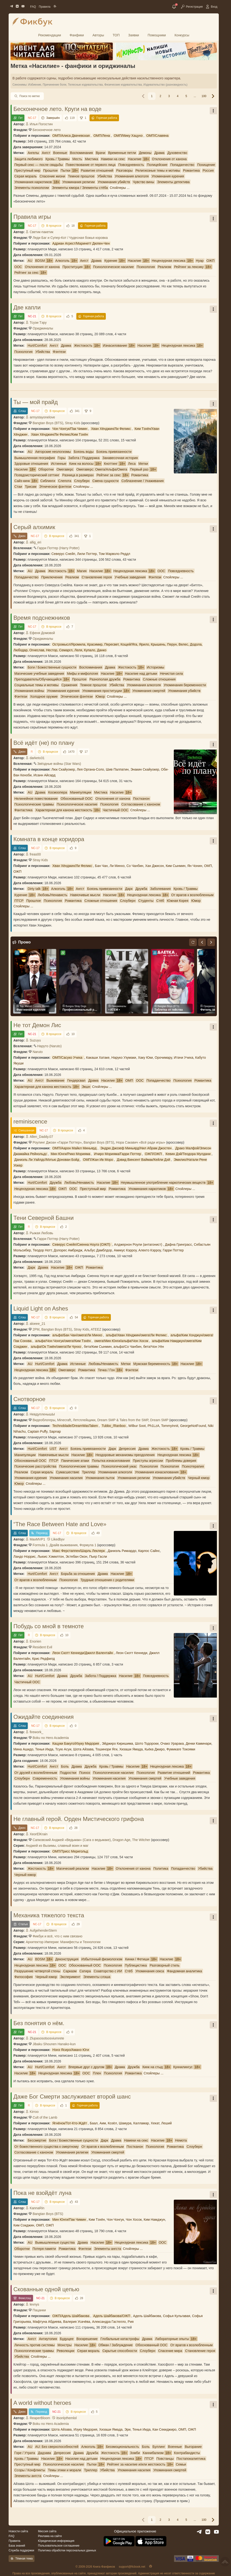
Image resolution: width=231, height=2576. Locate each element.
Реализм (164, 267)
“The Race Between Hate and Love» (59, 1524)
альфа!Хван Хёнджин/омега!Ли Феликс (136, 1335)
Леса (132, 464)
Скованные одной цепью (46, 2289)
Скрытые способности (119, 2351)
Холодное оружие (44, 696)
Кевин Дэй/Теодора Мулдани (188, 1154)
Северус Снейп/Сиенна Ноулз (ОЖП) (81, 1244)
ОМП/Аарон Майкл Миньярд (74, 1148)
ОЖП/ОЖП (153, 1154)
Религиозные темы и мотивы (157, 170)
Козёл (112, 2123)
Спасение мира (170, 2351)
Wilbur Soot (137, 1426)
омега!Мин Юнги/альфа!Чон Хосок (121, 1341)
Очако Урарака (172, 1743)
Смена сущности (105, 481)
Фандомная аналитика (184, 1971)
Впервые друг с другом (86, 2067)
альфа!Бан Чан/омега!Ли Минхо (77, 1335)
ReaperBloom (38, 2418)
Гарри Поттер (173, 1250)
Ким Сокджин (23, 2225)
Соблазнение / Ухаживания (142, 481)
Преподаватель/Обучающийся (38, 679)
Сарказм (70, 1971)
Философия (23, 1977)
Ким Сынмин (176, 866)
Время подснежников (41, 617)
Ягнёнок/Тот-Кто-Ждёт (69, 2123)
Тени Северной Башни (43, 1218)
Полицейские (157, 165)
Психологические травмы (34, 804)
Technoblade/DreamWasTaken (75, 1426)
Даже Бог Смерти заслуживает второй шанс (72, 2096)
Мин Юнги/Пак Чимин (69, 2219)
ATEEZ (96, 1329)
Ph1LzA (153, 1426)
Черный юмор (198, 1478)
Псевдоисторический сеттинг (36, 475)
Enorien (33, 1641)
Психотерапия (193, 1466)
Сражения (69, 685)
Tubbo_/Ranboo (114, 1426)
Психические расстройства (35, 1466)
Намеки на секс (113, 159)
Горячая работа (104, 118)
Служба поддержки (21, 2550)
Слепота (64, 481)
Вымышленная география (34, 458)
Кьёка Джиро (155, 1749)
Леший (166, 2123)
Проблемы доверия (181, 1461)
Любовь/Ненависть (53, 895)
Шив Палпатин (117, 769)
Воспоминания (81, 153)
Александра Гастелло (109, 2322)
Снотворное (29, 1399)
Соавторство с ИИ (108, 1971)
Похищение (206, 165)
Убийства (104, 176)
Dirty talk (34, 889)
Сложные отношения (159, 679)
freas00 (33, 854)
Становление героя (97, 577)
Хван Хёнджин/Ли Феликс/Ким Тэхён (59, 434)
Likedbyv (55, 1539)
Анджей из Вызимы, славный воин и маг (57, 1845)
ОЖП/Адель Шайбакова (71, 2316)
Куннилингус (183, 2067)
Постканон (141, 798)
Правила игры (32, 217)
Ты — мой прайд (35, 402)
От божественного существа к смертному (46, 2146)
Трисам (30, 486)
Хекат (155, 2123)
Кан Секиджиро (164, 2429)
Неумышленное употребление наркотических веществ (163, 1182)
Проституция (72, 267)
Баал (94, 2123)
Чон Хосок (134, 2219)
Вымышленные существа (55, 2242)
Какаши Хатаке (98, 1057)
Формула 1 (87, 1545)
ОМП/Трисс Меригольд (70, 1851)
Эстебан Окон (76, 1556)
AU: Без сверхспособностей (56, 2447)
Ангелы (33, 153)
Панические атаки (75, 1461)
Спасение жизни (52, 176)
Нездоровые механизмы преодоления (125, 1455)
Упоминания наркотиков (33, 182)
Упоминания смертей (148, 691)
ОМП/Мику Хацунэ (128, 135)
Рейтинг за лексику (189, 267)
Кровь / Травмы (57, 159)
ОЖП (17, 871)
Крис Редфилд (43, 1659)
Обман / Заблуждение (115, 2345)
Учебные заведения (130, 577)
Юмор (100, 696)
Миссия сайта (47, 2531)
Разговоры (124, 170)
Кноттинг (111, 464)
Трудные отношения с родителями (107, 1580)
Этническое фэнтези (55, 486)
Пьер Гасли (98, 1556)
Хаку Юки (145, 1057)
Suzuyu (33, 1040)
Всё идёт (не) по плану (43, 743)
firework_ (34, 1732)
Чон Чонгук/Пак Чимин (69, 429)
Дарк (129, 889)
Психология (146, 267)
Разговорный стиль (165, 1965)
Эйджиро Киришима (117, 1743)
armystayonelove (40, 417)
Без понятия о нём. (38, 2023)
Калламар (141, 2123)
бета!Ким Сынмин (98, 1346)
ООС (18, 267)
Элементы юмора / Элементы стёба (80, 188)
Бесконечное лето (47, 130)
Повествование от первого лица (91, 165)
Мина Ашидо (23, 1749)
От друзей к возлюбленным (35, 1773)
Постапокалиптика (191, 2459)
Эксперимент (70, 1977)
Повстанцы (165, 2459)
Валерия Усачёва (76, 2322)
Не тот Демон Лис (37, 1025)
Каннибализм (153, 2453)
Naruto (38, 1052)
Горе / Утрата (24, 2453)
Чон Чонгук (115, 2219)
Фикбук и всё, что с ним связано (57, 1936)
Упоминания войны (29, 691)
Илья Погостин (39, 124)
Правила (45, 6)
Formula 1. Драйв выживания (55, 1545)
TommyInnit (169, 1426)
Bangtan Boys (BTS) (48, 423)
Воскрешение (87, 2339)
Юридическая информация (56, 2541)
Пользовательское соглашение (58, 2545)
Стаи (18, 486)
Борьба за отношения (78, 1574)
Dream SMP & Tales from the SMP (122, 1420)
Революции (65, 2351)
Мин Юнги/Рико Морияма (70, 1154)
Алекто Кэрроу (149, 1250)
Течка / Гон (106, 1370)
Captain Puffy (37, 1431)
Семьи (181, 2464)
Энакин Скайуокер (144, 769)
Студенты (145, 901)
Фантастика (23, 810)
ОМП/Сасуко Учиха (67, 1057)
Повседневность (131, 165)
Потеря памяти (44, 2249)
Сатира (85, 1971)
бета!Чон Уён (153, 1346)
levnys (32, 2304)
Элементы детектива (173, 182)
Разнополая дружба (105, 679)
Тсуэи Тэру (36, 322)
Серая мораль (25, 176)
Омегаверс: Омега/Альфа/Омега (101, 469)
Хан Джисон (154, 866)
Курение (110, 261)
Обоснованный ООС (76, 798)
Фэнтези (59, 352)
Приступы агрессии (148, 1461)
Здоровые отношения (31, 464)
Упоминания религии (78, 182)
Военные (60, 153)
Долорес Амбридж (68, 1250)
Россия (208, 170)
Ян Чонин (194, 866)
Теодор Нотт (42, 1250)
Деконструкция (67, 1959)
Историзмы (155, 667)
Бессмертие (37, 2140)
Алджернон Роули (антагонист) (138, 1244)
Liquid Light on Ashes (40, 1308)
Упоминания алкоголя (132, 176)
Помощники (157, 35)
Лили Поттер (87, 554)
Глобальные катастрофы (120, 2339)
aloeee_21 (35, 1324)
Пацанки (39, 2310)
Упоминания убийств (114, 182)
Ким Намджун (154, 2219)
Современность (45, 1778)
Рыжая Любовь (39, 1233)
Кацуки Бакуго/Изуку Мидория (75, 1743)
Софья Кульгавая (176, 2316)
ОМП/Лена (101, 135)
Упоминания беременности (185, 685)
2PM (36, 1329)
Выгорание (193, 2447)
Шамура (125, 2123)
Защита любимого (28, 159)
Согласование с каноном (140, 804)
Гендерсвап (76, 1080)
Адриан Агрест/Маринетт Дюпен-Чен (81, 243)
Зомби (135, 2453)
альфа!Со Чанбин (127, 1346)
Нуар (200, 261)
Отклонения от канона (169, 159)
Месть (77, 159)
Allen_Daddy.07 (39, 1137)
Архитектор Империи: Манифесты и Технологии (63, 1942)
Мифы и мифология (82, 673)
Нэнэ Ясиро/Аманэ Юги (70, 2050)
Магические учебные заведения (39, 673)
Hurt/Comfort (37, 345)
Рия (131, 2322)
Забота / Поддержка (83, 458)
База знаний (17, 2545)
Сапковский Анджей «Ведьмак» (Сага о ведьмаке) (72, 1840)
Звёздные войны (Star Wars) (59, 764)
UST (53, 1449)
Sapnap (55, 1431)
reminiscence (30, 1121)
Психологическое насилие (113, 267)
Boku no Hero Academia (51, 1738)
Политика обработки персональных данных (67, 2550)
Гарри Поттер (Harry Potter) (58, 548)
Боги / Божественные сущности (52, 667)
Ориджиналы (43, 328)
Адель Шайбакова (147, 2316)
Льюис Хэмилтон (51, 1556)
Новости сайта (18, 2531)
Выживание (55, 1080)
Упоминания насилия (66, 1478)
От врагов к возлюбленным (192, 895)
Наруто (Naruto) (49, 1046)
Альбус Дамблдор (98, 1250)
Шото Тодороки (147, 1743)
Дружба (141, 889)
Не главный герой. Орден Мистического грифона (78, 1819)
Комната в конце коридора (48, 839)
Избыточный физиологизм (101, 1959)
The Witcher (141, 1840)
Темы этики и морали (64, 2470)
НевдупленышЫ (40, 1414)
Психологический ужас (119, 1466)
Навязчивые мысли (85, 895)
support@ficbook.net (132, 2566)
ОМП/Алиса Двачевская (71, 135)
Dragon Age (121, 1840)
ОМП (208, 866)
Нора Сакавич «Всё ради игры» (140, 1142)
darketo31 (35, 758)
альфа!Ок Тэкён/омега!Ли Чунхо (56, 1346)
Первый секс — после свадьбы (38, 165)
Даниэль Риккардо (122, 1551)
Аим (103, 2123)
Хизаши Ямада (131, 1749)
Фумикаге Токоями (180, 1749)
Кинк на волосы (81, 464)
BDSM (40, 261)
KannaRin (35, 2208)
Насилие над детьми (141, 673)
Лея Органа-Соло (90, 769)
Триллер (88, 1472)
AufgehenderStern (41, 1930)
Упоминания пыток (99, 1478)
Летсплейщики (84, 1420)
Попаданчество (182, 165)
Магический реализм (72, 1868)
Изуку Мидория (85, 2429)
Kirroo (32, 2112)
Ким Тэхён (97, 2219)
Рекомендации (49, 35)
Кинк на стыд (152, 2067)
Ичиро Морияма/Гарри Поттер (117, 1154)
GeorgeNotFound (193, 1426)
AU (30, 261)
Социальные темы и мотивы (36, 685)
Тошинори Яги (106, 1749)
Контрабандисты (187, 2453)
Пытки (65, 170)
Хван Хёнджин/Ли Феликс (111, 429)
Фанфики (77, 35)
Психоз (84, 1773)
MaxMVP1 (35, 1539)
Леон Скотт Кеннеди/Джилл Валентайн (82, 1653)
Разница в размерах (78, 475)
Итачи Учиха (183, 1057)
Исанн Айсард (45, 775)
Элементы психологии (31, 188)
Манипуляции (80, 792)
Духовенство (177, 153)
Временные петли (122, 153)
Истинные (59, 464)
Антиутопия (48, 2339)
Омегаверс (64, 469)
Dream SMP (159, 1420)
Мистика (91, 159)
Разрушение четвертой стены (37, 1971)
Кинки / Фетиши (137, 1959)
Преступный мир (27, 170)
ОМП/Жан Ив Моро (98, 1160)
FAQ (33, 6)
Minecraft (64, 1420)
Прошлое (50, 170)
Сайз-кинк (22, 481)
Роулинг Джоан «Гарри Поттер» (57, 1142)
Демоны (145, 153)
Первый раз (139, 469)
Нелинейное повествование (36, 798)
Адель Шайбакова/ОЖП (111, 2316)
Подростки (68, 1773)
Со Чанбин (134, 866)
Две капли (27, 307)
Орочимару (163, 1057)
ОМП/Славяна (157, 135)
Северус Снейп (63, 554)
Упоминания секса (149, 1971)
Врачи (100, 153)
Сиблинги (47, 481)
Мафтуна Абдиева (47, 2322)
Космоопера (57, 792)
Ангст (46, 153)
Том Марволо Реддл (114, 554)
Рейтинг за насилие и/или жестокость (136, 2464)
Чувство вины (143, 182)
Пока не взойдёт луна (42, 2193)
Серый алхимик (34, 527)
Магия (81, 571)
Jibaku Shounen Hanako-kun (54, 2044)
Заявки (133, 35)
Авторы (98, 35)
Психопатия (170, 1466)
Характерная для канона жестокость (63, 810)
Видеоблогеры (44, 1420)
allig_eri (33, 542)
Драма (159, 153)
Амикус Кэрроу (125, 1250)
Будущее (67, 2339)
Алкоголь (62, 261)
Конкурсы (182, 35)
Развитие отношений (97, 170)
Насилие (134, 159)
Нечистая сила (171, 673)
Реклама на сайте (50, 2536)
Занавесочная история (120, 458)
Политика (160, 1868)
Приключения (51, 577)
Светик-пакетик (39, 232)
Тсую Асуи (63, 1749)
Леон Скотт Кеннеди (131, 1653)
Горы (61, 458)
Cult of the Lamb (45, 2117)
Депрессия (127, 1449)
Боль (65, 1766)
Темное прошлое (81, 176)
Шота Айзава (83, 1749)
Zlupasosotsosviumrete (45, 2038)
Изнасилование (115, 345)
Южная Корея (177, 901)
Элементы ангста (107, 2249)
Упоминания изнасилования (157, 1472)
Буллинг (158, 2447)
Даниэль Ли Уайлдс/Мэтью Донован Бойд (46, 1160)
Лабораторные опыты (172, 2339)
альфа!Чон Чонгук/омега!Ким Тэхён (62, 1341)
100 (204, 96)
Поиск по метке (27, 96)
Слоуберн (82, 481)
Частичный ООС (115, 810)
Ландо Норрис (24, 1556)
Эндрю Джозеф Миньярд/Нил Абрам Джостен (136, 1148)
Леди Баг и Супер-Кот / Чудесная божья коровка (70, 238)
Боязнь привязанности (114, 452)
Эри (127, 2429)
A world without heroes (42, 2403)
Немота (181, 2140)
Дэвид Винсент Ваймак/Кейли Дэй (143, 1160)
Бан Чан (101, 866)
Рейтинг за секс (26, 272)
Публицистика (136, 1965)
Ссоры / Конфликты (29, 2470)
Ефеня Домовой (40, 633)
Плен (97, 2073)
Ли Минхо (117, 866)
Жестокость (83, 345)
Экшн (86, 1087)
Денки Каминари (198, 1743)
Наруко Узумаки (123, 1057)
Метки (143, 464)
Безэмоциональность (122, 2447)
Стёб (160, 901)
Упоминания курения (168, 176)
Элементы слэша (96, 1977)
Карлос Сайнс (149, 1551)
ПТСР (18, 901)
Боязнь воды (84, 452)
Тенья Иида (44, 1749)
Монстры (64, 2345)
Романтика (191, 170)
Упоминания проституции (102, 691)
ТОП (116, 35)
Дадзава (44, 2453)
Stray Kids (72, 423)
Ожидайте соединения (43, 1717)
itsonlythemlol (64, 2418)
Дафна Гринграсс (178, 1244)
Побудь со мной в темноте (48, 1626)
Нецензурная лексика (168, 261)
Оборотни (46, 469)
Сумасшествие (67, 1472)
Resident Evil (42, 1647)
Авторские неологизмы (53, 452)
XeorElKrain (37, 1834)
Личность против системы (34, 2345)
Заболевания (160, 889)
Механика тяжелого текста (48, 1915)
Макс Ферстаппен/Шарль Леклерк (78, 1551)
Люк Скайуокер (63, 769)
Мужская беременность (151, 1364)
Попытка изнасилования (111, 1461)
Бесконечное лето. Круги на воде (57, 109)
